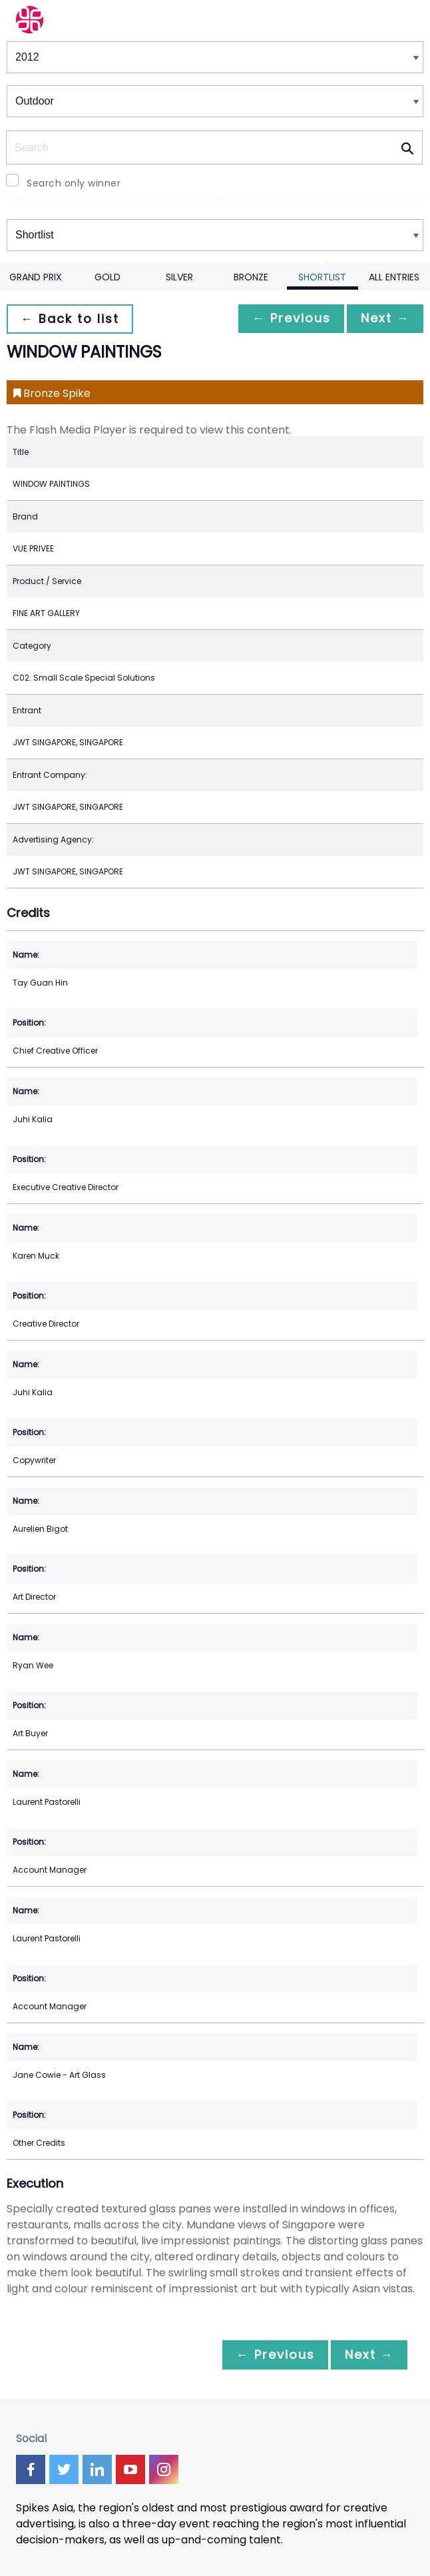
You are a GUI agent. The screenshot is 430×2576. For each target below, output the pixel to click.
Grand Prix (35, 277)
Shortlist (322, 277)
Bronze (251, 277)
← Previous (284, 318)
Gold (107, 277)
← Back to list (72, 318)
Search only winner (73, 183)
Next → (382, 318)
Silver (179, 277)
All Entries (394, 277)
